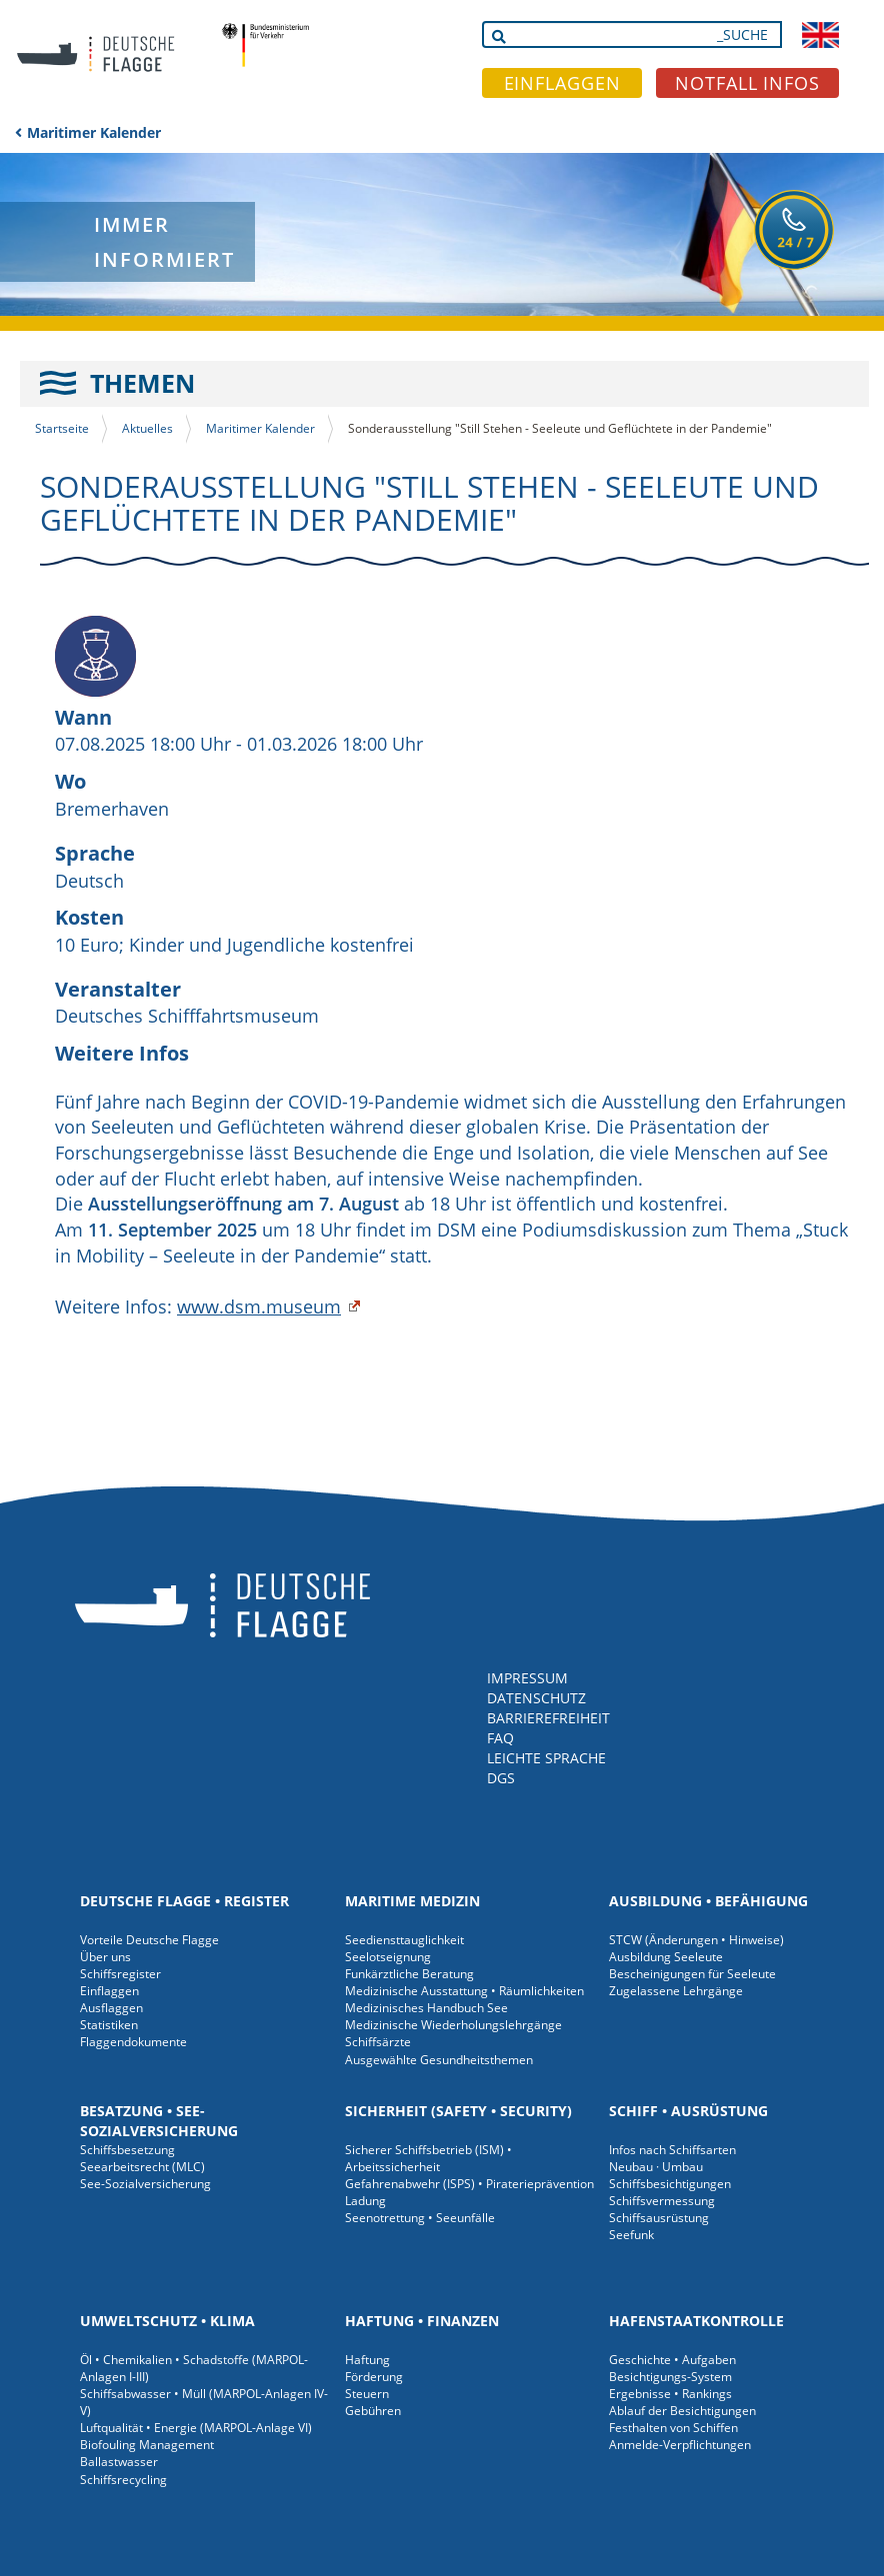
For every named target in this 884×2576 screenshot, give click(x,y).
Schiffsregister (120, 1973)
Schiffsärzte (378, 2041)
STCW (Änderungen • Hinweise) (696, 1939)
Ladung (365, 2200)
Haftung (367, 2359)
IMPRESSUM (527, 1677)
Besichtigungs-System (670, 2376)
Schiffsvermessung (662, 2200)
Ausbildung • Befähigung (708, 1900)
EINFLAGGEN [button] (562, 83)
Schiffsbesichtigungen (670, 2183)
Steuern (367, 2393)
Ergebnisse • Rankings (670, 2393)
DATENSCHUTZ (536, 1697)
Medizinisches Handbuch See (426, 2007)
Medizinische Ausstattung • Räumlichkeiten (464, 1990)
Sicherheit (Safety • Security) (458, 2110)
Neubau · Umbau (656, 2166)
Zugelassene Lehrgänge (676, 1990)
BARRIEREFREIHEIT (548, 1717)
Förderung (374, 2376)
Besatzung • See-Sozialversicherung (159, 2120)
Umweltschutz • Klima (167, 2320)
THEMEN (142, 383)
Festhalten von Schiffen (673, 2427)
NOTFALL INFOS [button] (747, 83)
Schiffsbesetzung (127, 2149)
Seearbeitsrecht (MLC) (142, 2166)
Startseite (62, 428)
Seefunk (631, 2234)
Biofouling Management (147, 2444)
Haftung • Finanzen (422, 2320)
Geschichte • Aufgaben (672, 2359)
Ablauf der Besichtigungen (682, 2410)
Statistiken (109, 2024)
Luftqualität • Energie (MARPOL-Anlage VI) (196, 2427)
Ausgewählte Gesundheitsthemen (439, 2059)
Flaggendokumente (133, 2041)
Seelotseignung (388, 1956)
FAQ (500, 1737)
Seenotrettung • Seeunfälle (420, 2217)
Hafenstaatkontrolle (696, 2320)
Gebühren (373, 2410)
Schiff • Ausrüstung (688, 2110)
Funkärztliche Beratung (409, 1973)
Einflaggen (109, 1990)
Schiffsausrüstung (659, 2217)
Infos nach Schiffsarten (672, 2149)
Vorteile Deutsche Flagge (149, 1939)
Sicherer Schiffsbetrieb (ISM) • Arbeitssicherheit (428, 2158)
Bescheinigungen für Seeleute (692, 1973)
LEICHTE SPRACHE (546, 1757)
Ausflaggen (111, 2007)
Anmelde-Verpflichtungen (680, 2444)
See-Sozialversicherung (145, 2183)
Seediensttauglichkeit (404, 1939)
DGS (501, 1777)
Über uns (105, 1956)
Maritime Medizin (412, 1900)
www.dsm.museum (259, 1306)
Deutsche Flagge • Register (184, 1900)
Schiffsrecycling (123, 2479)
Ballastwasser (119, 2461)
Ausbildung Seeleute (666, 1956)
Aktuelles (147, 428)
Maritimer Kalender (94, 132)
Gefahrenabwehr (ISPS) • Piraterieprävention (469, 2183)
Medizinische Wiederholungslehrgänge (453, 2024)
